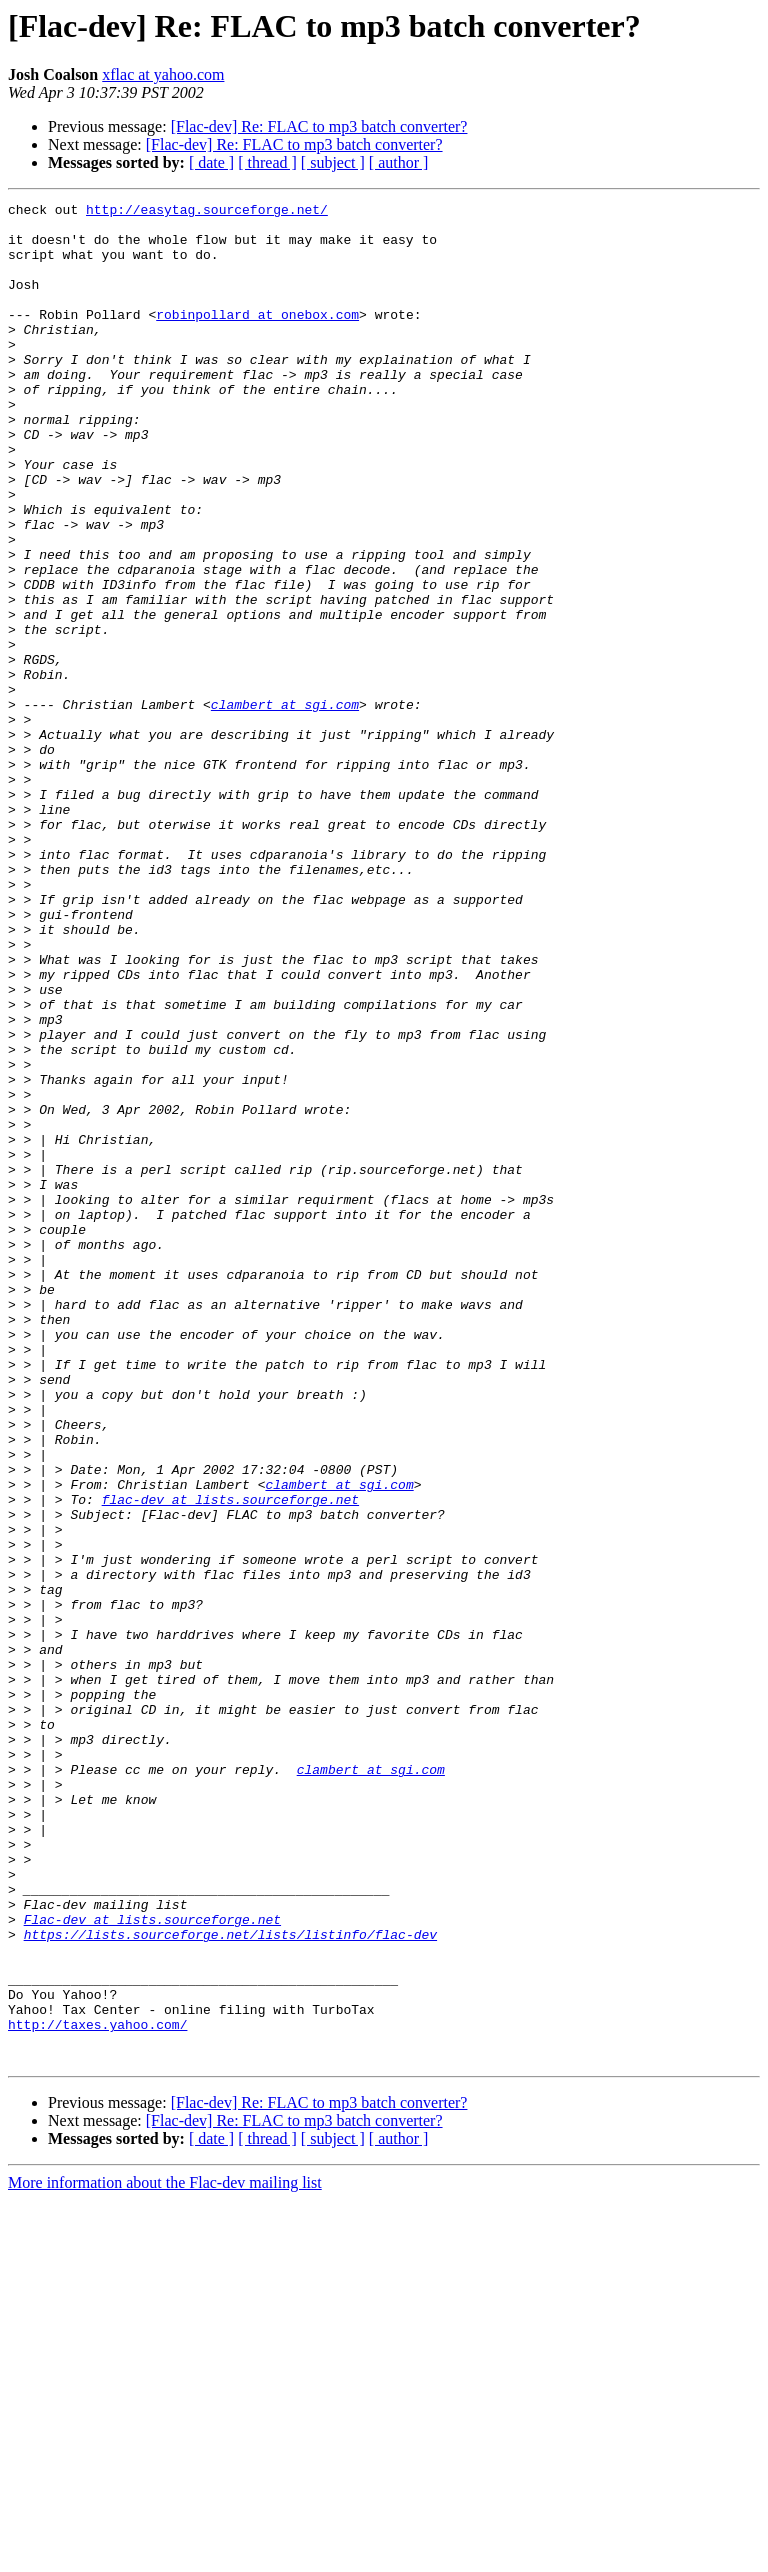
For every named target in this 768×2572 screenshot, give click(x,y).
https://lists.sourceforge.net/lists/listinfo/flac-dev (230, 2282)
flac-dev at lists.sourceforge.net (230, 1760)
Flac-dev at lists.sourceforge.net (152, 2264)
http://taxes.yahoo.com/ (97, 2390)
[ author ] (399, 162)
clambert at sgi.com (285, 806)
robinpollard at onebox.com (257, 338)
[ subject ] (333, 162)
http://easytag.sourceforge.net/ (207, 212)
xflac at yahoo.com (163, 74)
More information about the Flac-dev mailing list (165, 2554)
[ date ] (211, 162)
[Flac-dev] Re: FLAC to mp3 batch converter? (319, 126)
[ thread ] (267, 162)
